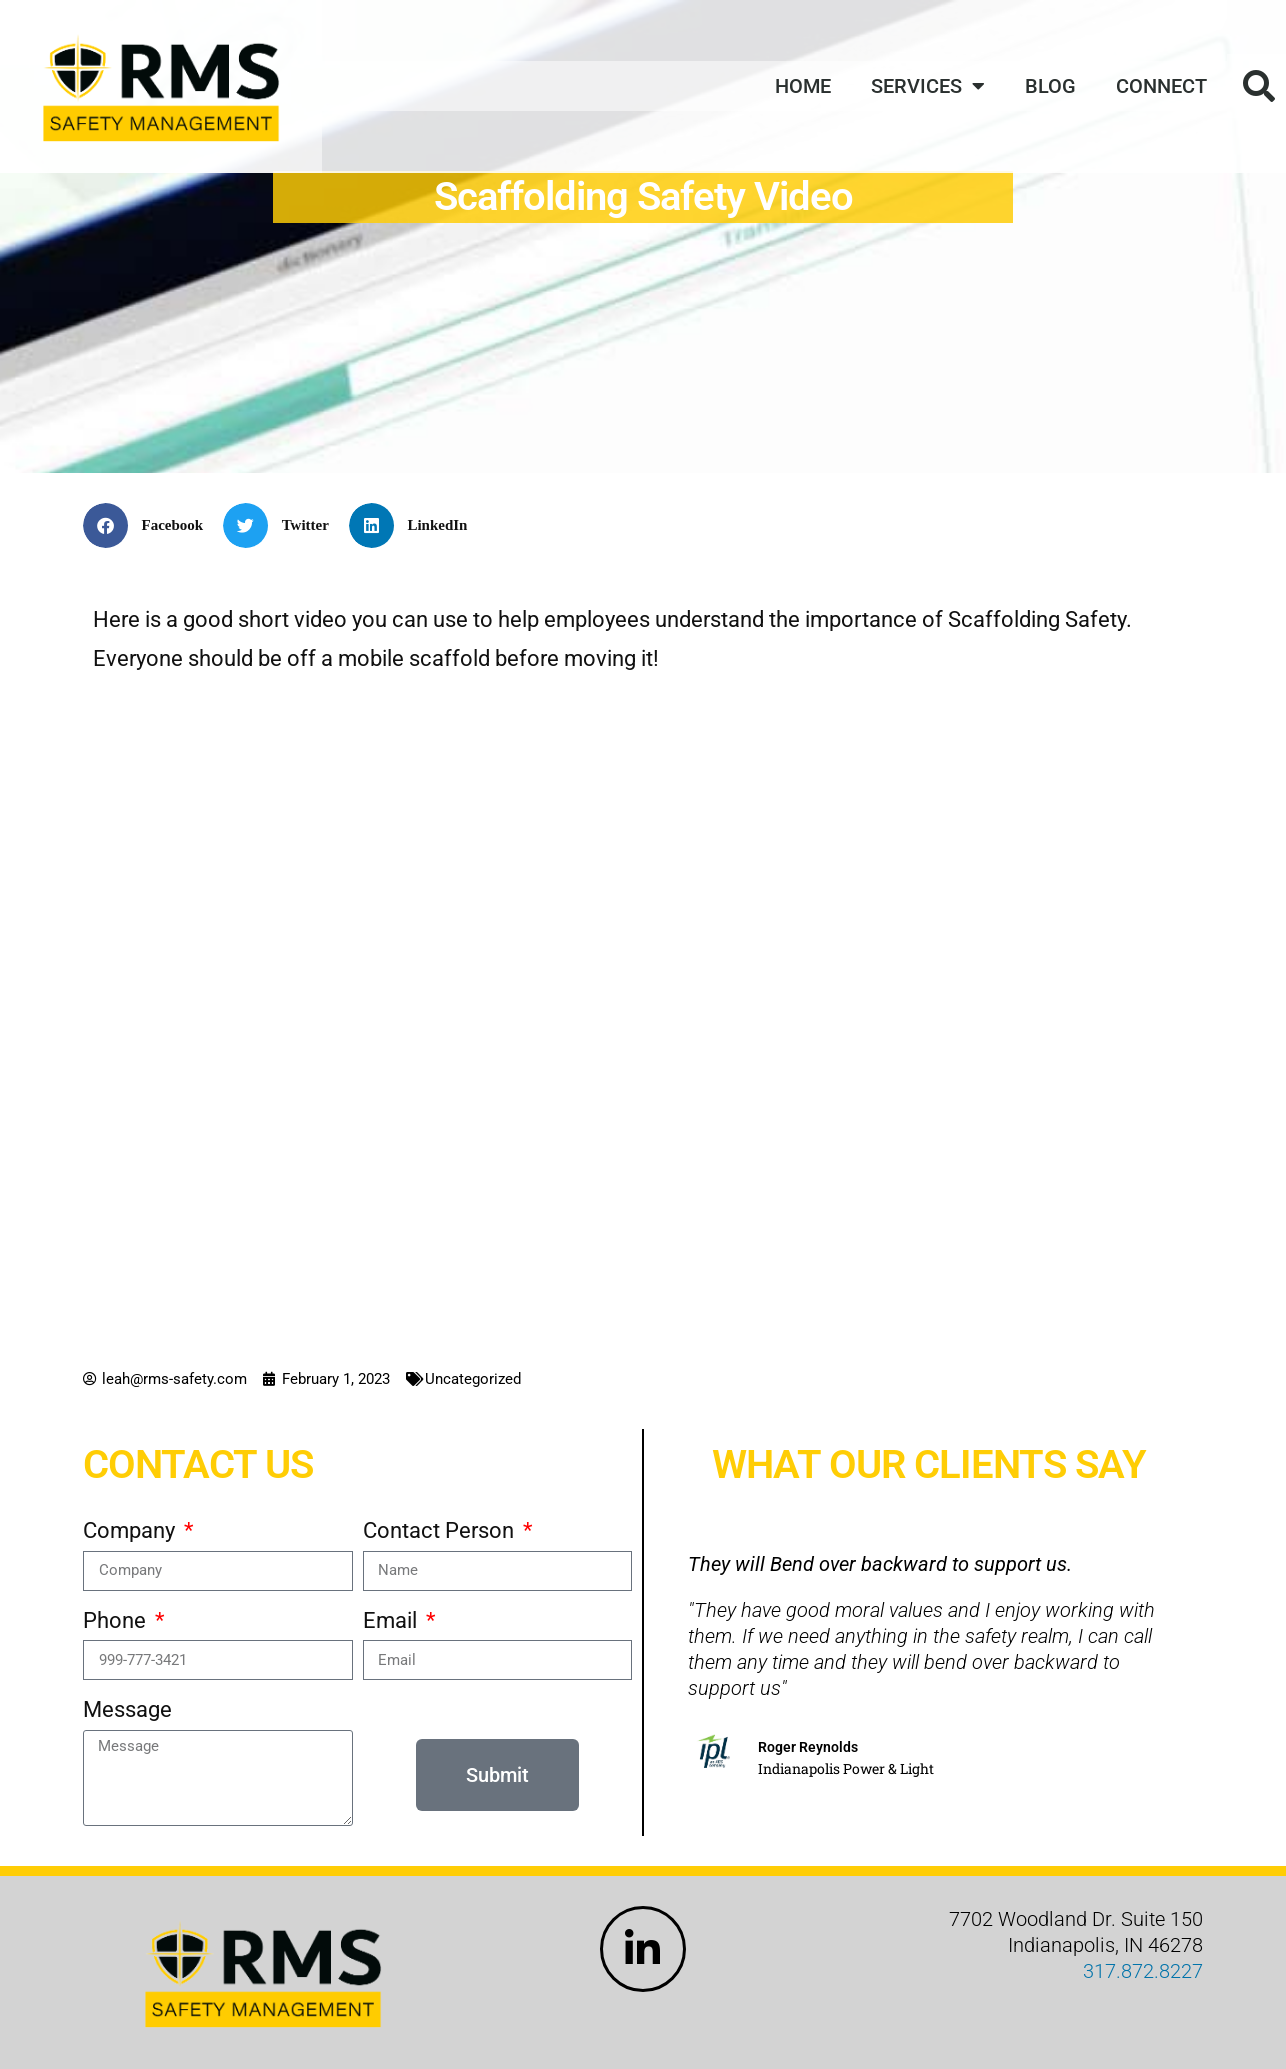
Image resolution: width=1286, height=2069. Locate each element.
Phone (117, 1620)
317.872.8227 (1143, 1971)
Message (127, 1709)
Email (392, 1620)
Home (803, 86)
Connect (1161, 86)
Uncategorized (473, 1379)
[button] (150, 525)
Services (928, 86)
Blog (1050, 86)
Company (131, 1530)
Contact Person (441, 1530)
